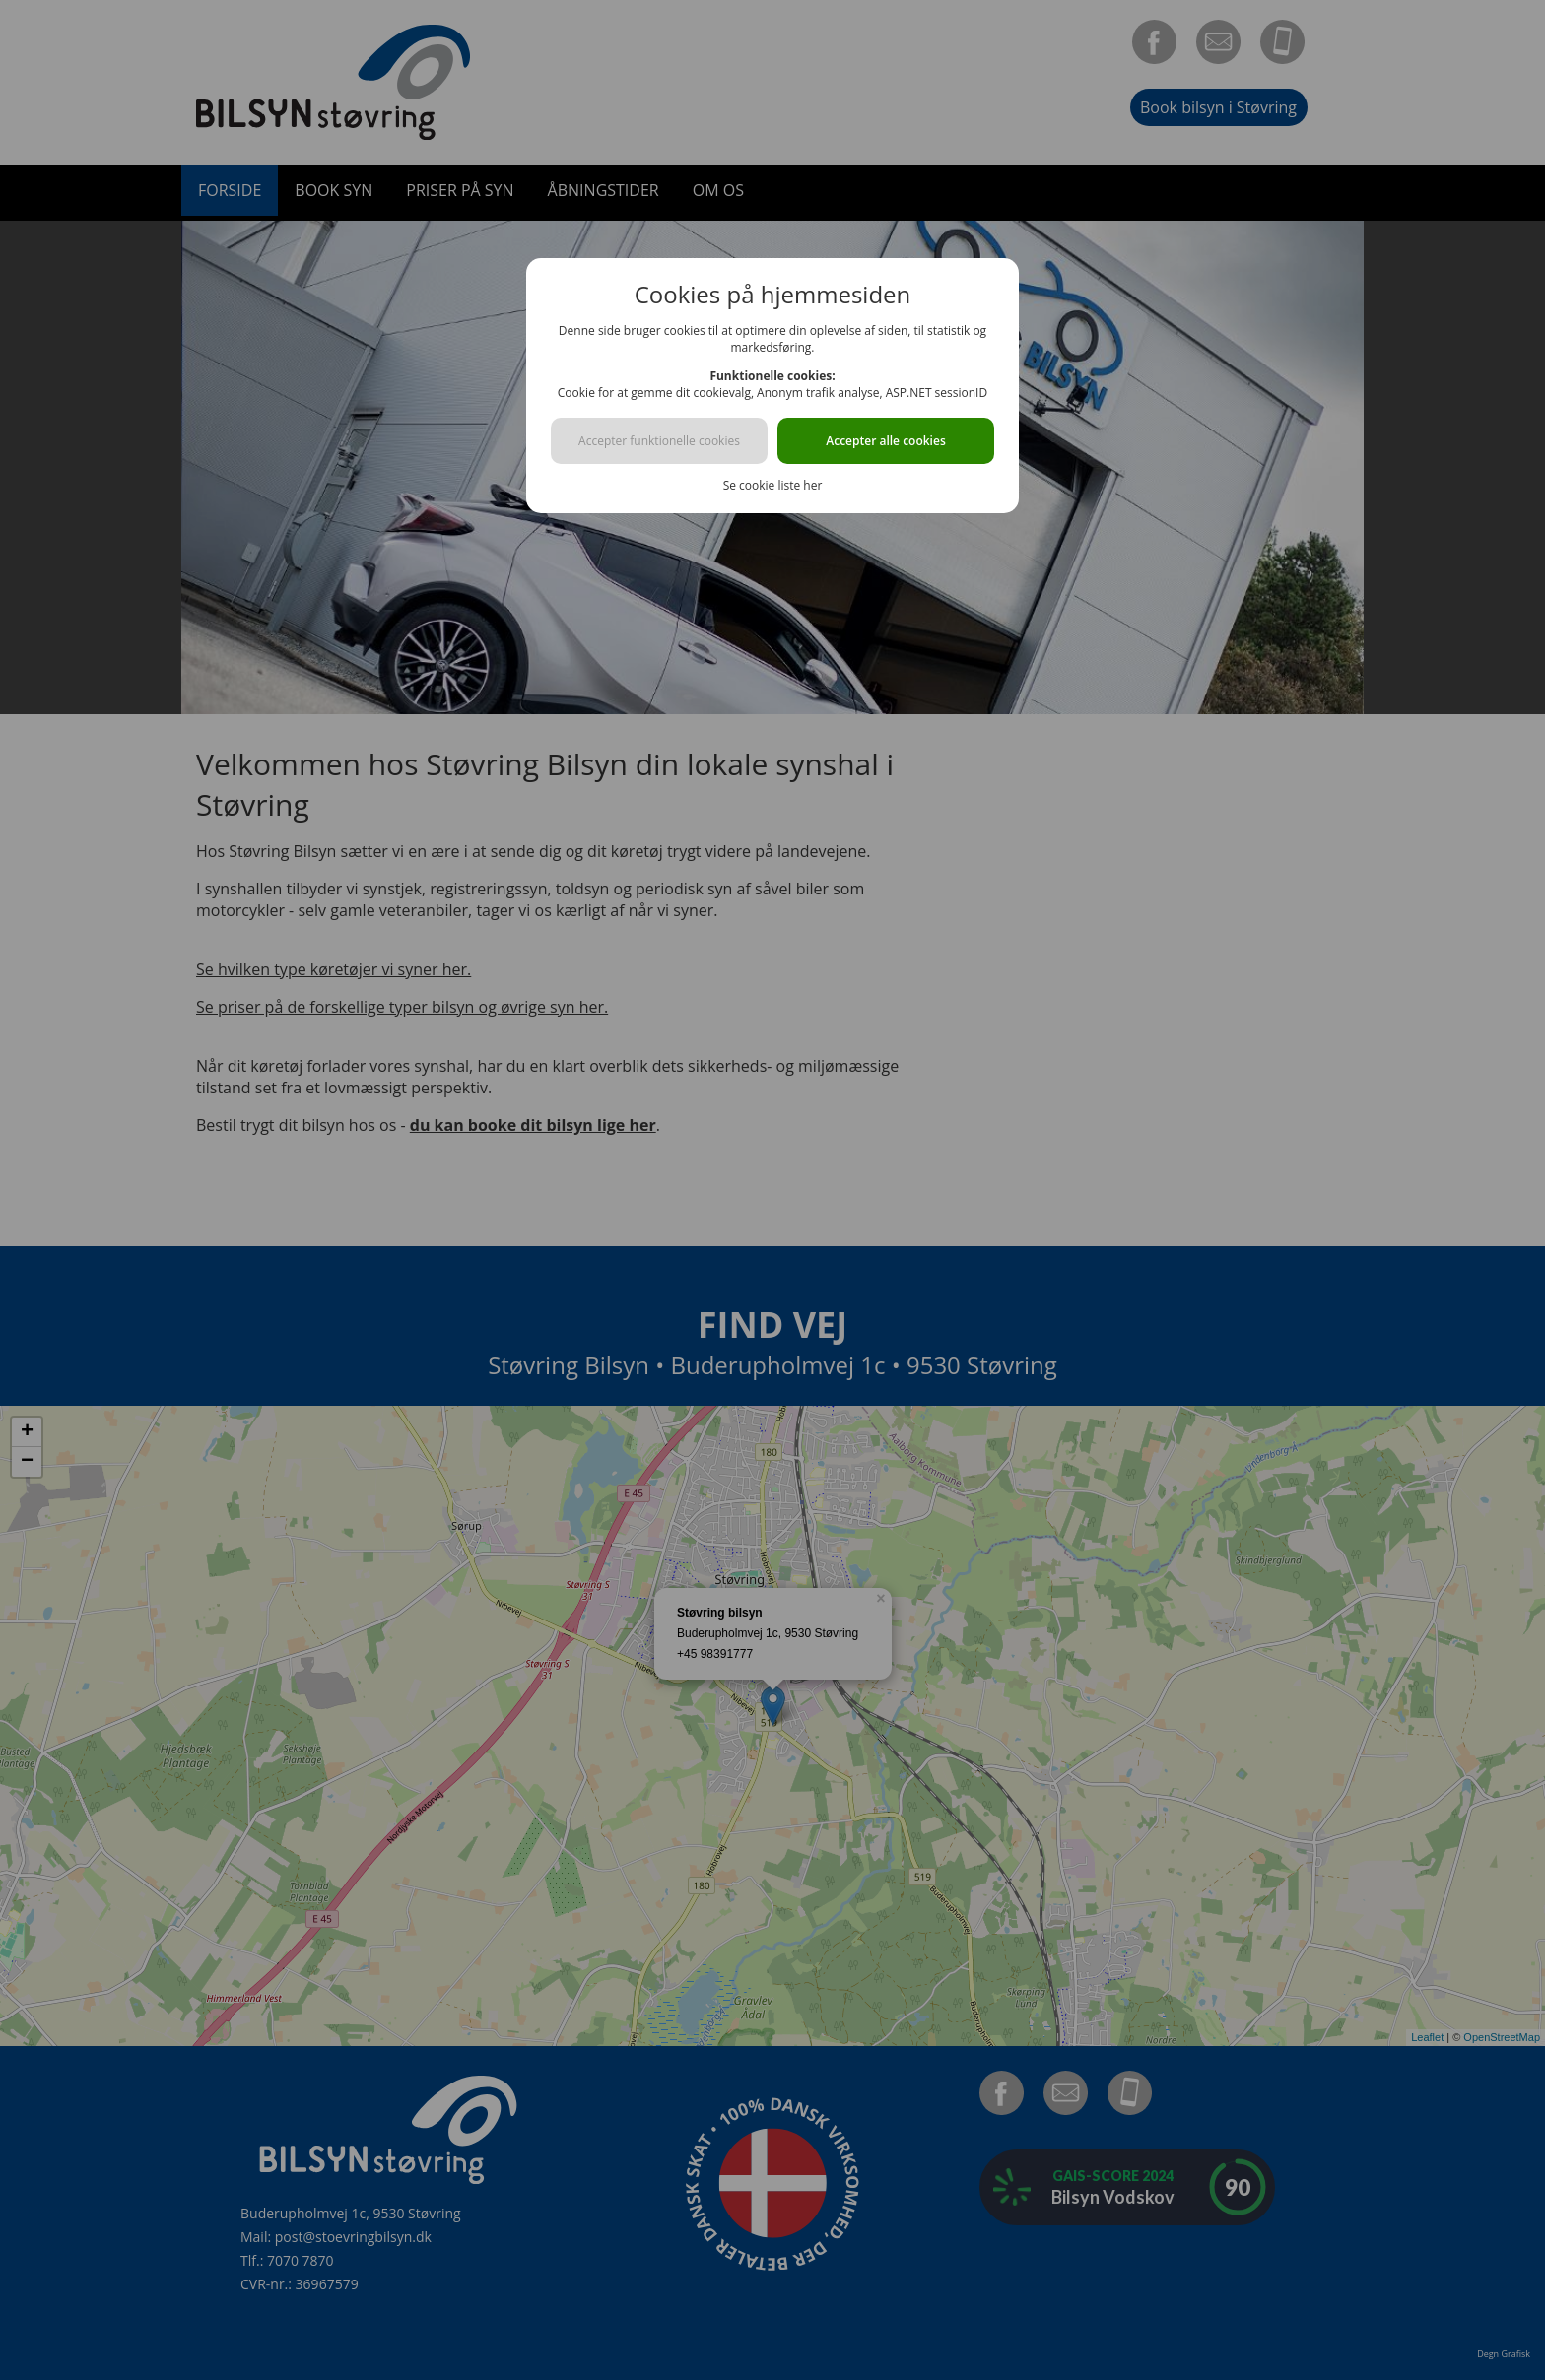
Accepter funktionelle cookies (659, 440)
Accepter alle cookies (885, 440)
